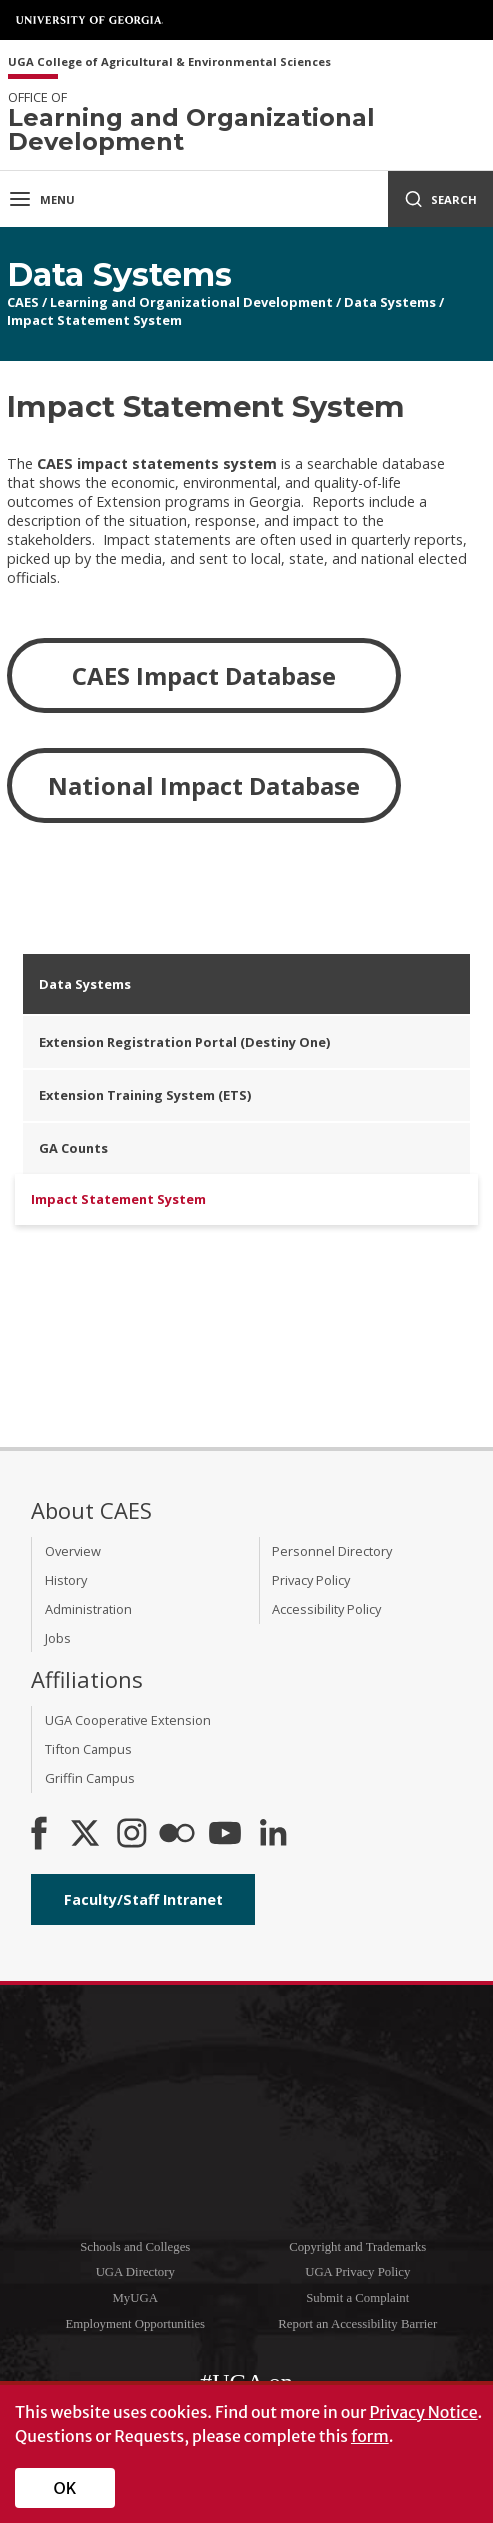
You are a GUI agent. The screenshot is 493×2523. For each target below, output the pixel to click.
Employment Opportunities (135, 2324)
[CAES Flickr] (177, 1835)
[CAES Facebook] (39, 1835)
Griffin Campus (90, 1778)
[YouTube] (225, 1835)
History (66, 1580)
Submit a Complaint (357, 2298)
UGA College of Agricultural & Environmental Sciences (169, 62)
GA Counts (73, 1148)
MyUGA (135, 2298)
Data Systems (390, 302)
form (370, 2436)
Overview (73, 1551)
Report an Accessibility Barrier (357, 2324)
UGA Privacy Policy (357, 2272)
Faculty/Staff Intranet (143, 1899)
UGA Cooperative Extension (128, 1720)
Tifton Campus (88, 1749)
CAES (23, 302)
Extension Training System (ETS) (145, 1095)
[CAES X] (87, 1835)
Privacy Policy (311, 1580)
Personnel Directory (332, 1551)
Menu (41, 199)
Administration (88, 1609)
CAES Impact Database (204, 675)
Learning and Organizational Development (191, 302)
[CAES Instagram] (132, 1835)
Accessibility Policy (326, 1609)
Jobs (58, 1638)
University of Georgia (90, 20)
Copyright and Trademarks (357, 2247)
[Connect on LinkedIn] (273, 1835)
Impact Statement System (94, 320)
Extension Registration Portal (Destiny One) (184, 1042)
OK (65, 2488)
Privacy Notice (423, 2412)
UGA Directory (135, 2272)
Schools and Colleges (135, 2247)
